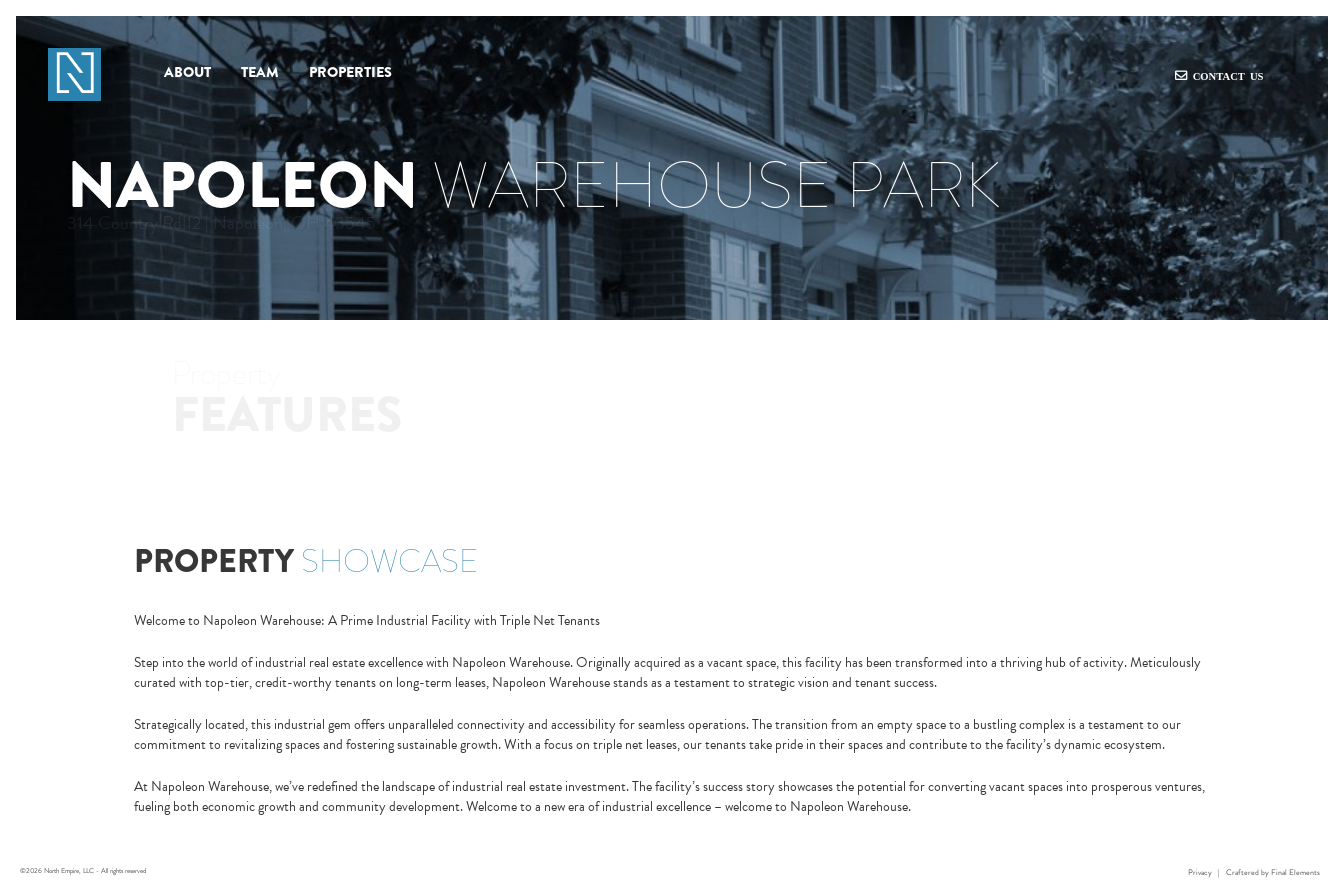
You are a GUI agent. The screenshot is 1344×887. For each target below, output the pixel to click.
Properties (350, 72)
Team (260, 72)
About (187, 72)
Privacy (1200, 872)
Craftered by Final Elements (1273, 872)
